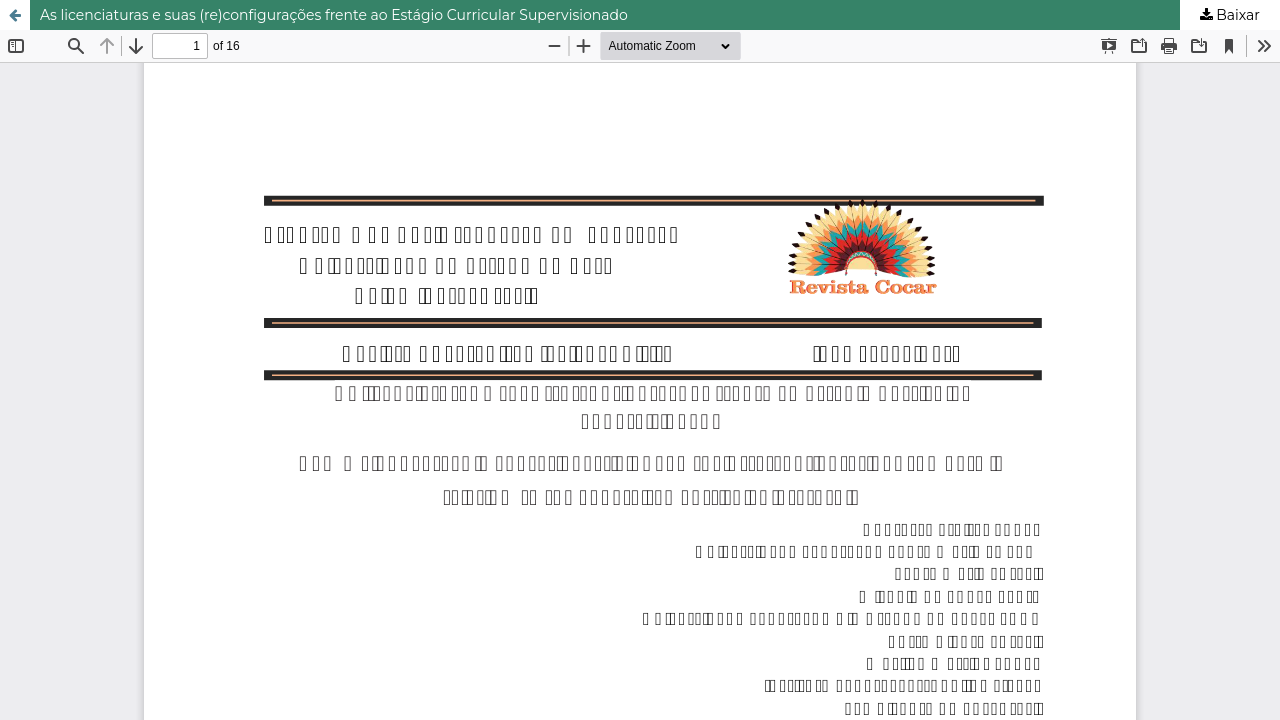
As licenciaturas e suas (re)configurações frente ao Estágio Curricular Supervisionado (334, 15)
